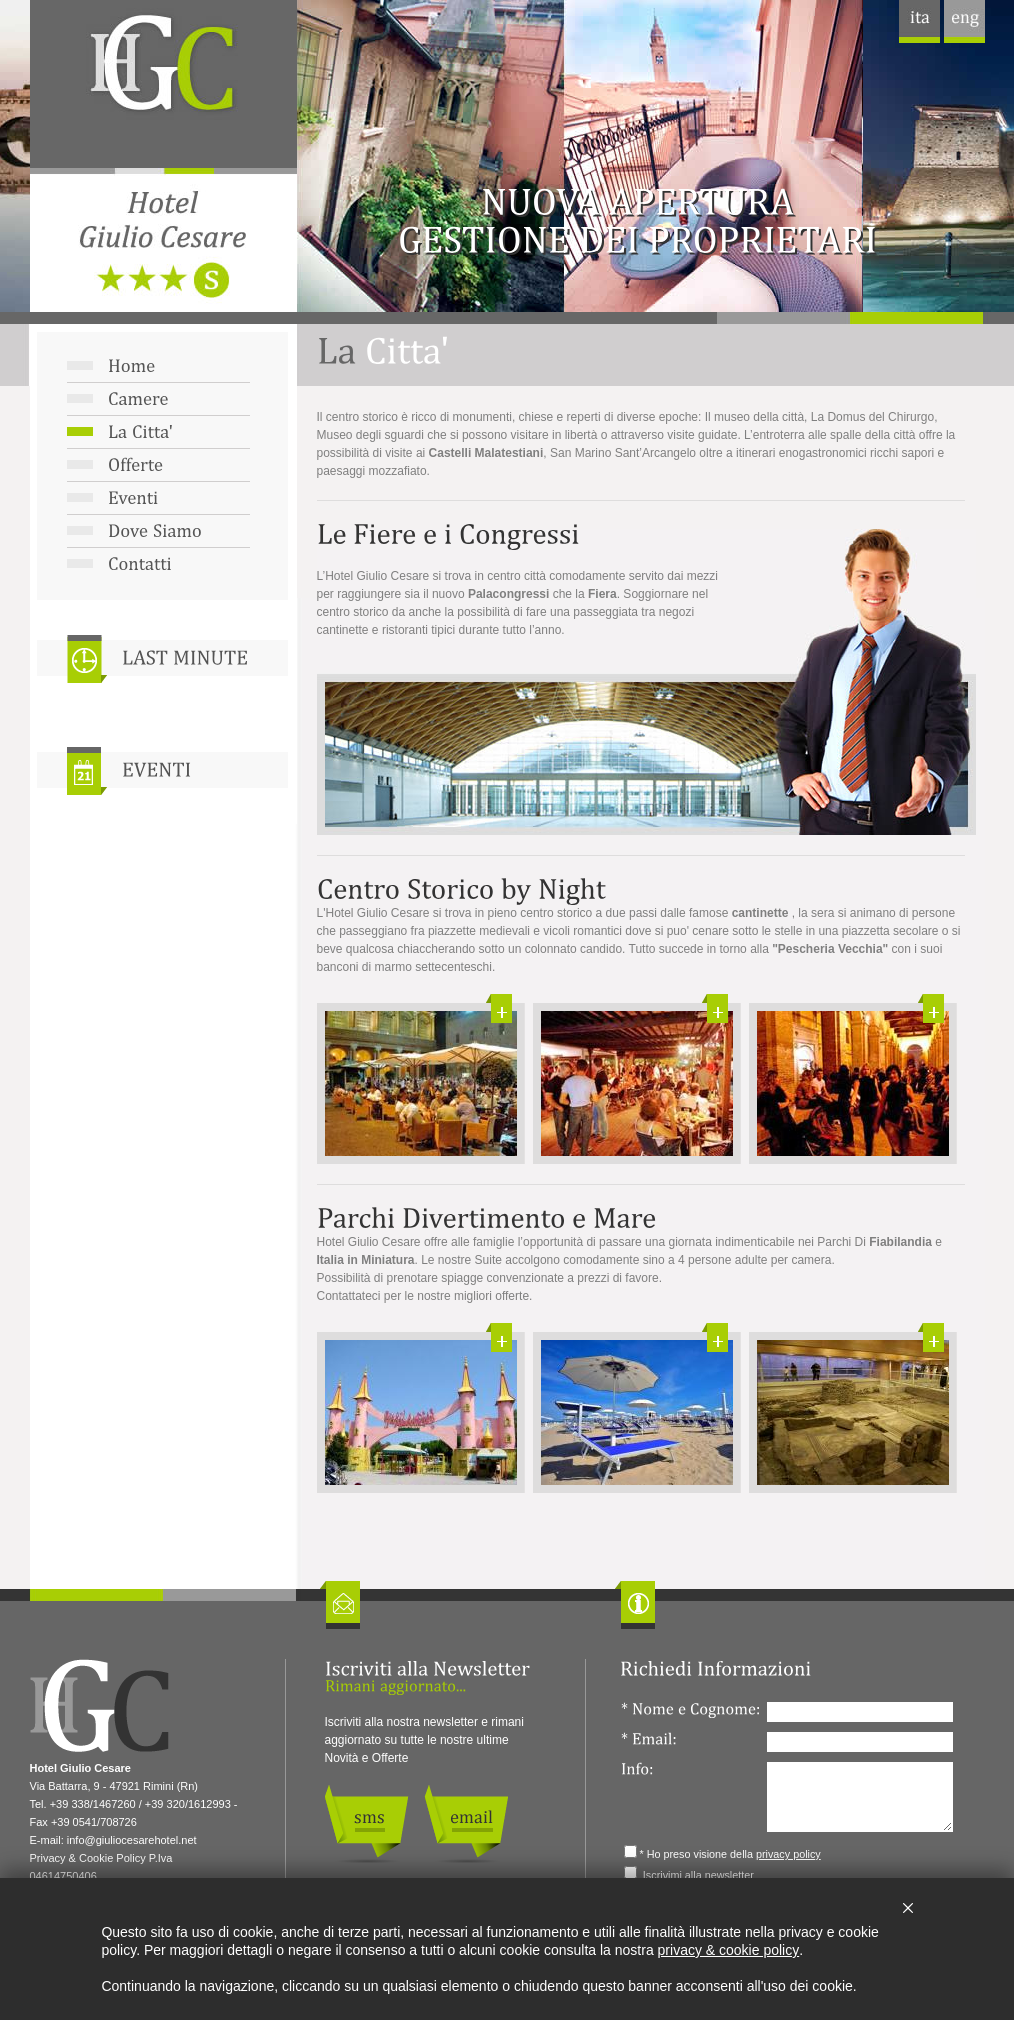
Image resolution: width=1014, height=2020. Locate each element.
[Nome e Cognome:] (860, 1712)
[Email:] (860, 1742)
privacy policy (788, 1854)
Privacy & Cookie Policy (88, 1858)
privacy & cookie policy (729, 1950)
